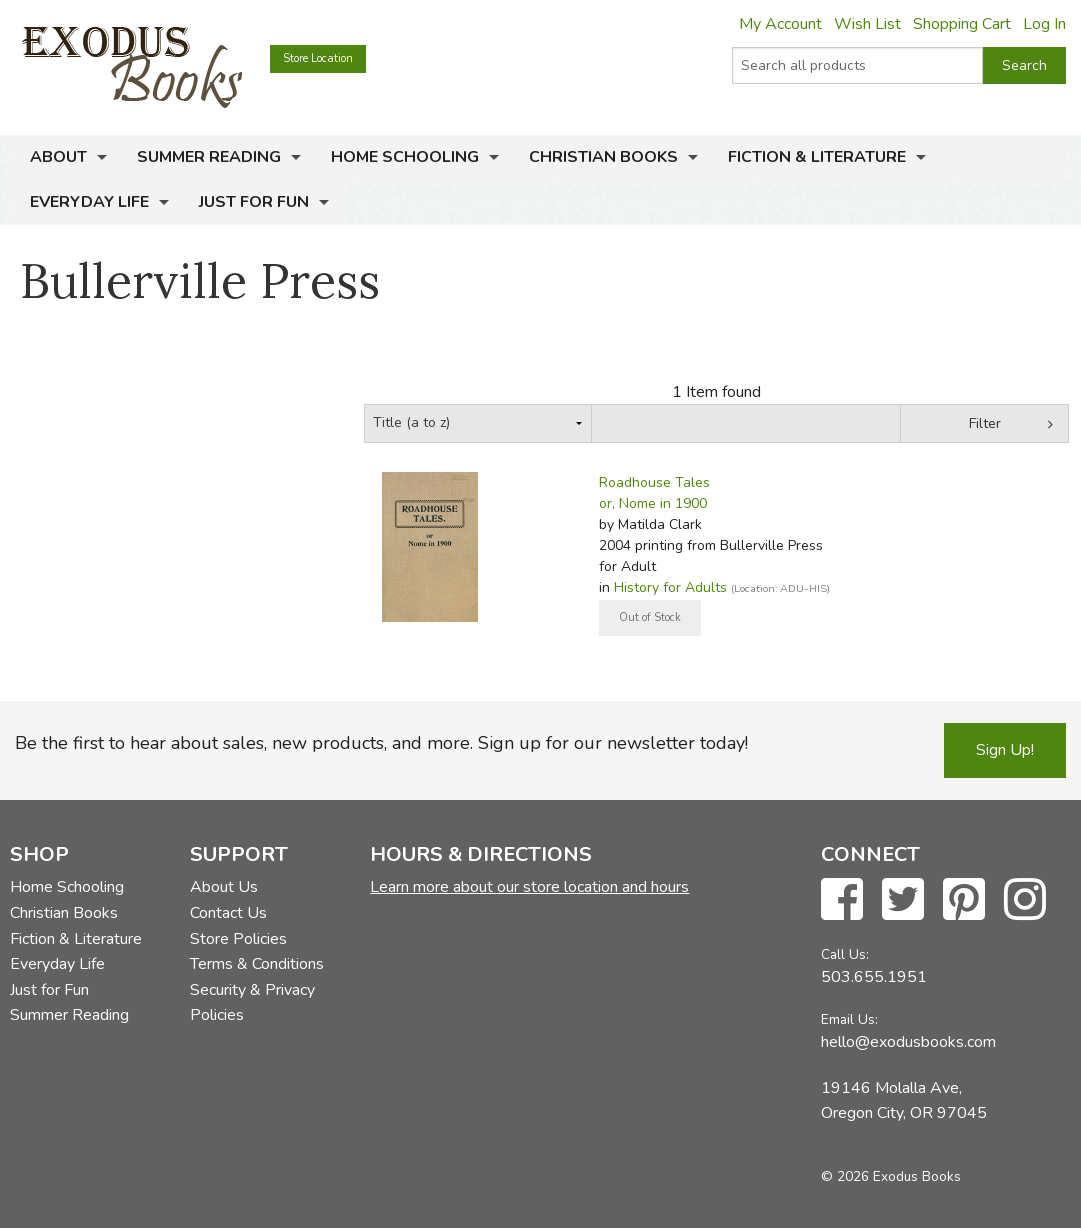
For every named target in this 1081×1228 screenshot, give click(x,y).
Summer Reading (209, 157)
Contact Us (228, 913)
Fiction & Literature (817, 157)
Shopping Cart (962, 24)
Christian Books (603, 157)
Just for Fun (254, 202)
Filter (985, 423)
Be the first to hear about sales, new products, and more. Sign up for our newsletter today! (381, 743)
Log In (1044, 24)
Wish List (867, 24)
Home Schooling (405, 157)
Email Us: (849, 1019)
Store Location (318, 58)
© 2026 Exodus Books (891, 1176)
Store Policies (238, 939)
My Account (780, 24)
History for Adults (670, 587)
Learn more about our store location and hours (529, 887)
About (58, 157)
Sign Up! (1005, 750)
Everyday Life (89, 202)
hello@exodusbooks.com (908, 1042)
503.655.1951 (874, 977)
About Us (224, 887)
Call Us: (845, 954)
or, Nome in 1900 (653, 503)
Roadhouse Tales (654, 482)
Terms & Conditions (257, 964)
